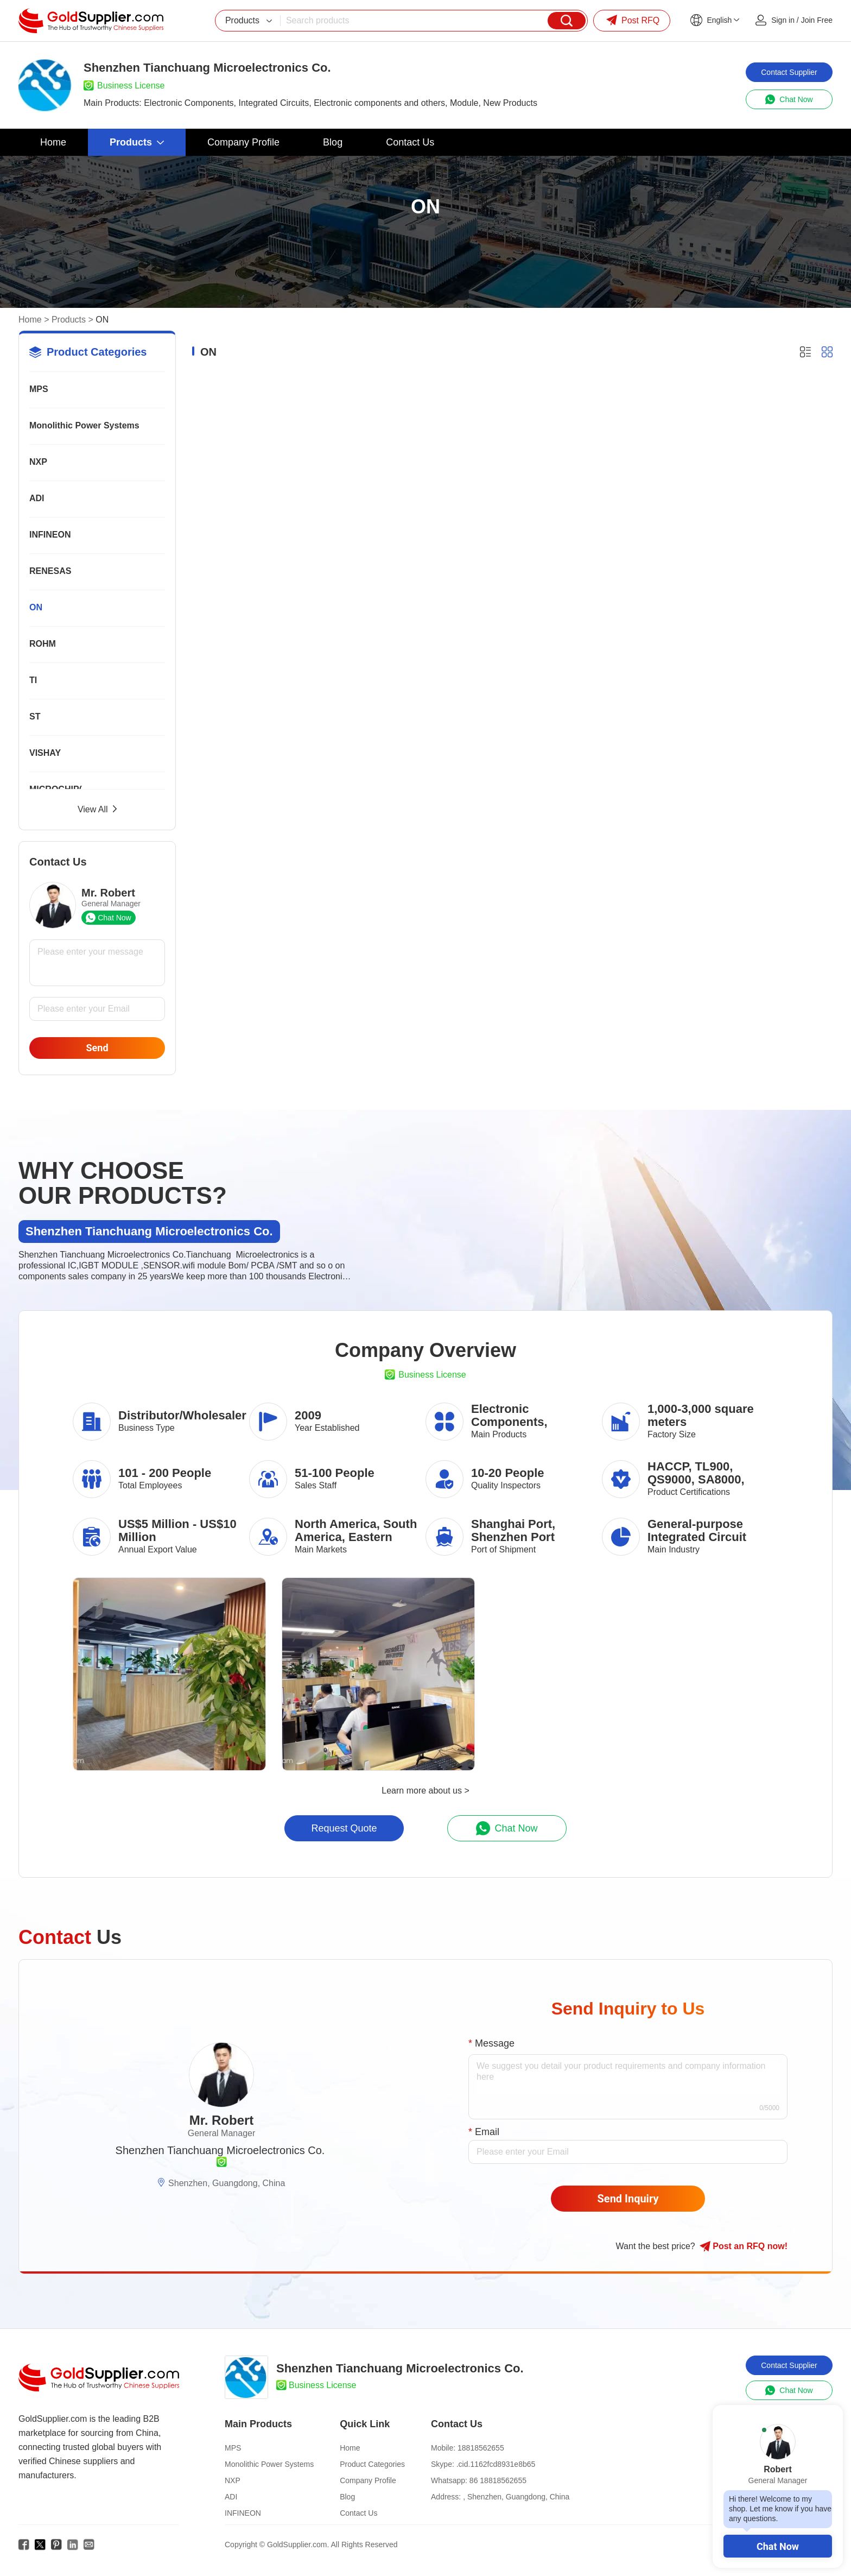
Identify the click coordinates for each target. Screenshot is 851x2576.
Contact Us (358, 2513)
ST (34, 716)
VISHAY (45, 752)
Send (97, 1047)
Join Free (817, 20)
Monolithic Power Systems (84, 425)
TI (33, 680)
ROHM (42, 643)
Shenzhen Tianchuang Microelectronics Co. (220, 2150)
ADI (37, 498)
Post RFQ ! (744, 2246)
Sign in (783, 20)
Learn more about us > (425, 1790)
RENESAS (50, 571)
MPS (38, 389)
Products (69, 319)
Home (30, 319)
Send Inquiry (628, 2198)
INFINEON (50, 534)
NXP (38, 461)
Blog (347, 2496)
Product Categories (372, 2464)
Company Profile (368, 2480)
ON (35, 607)
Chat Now (778, 2546)
